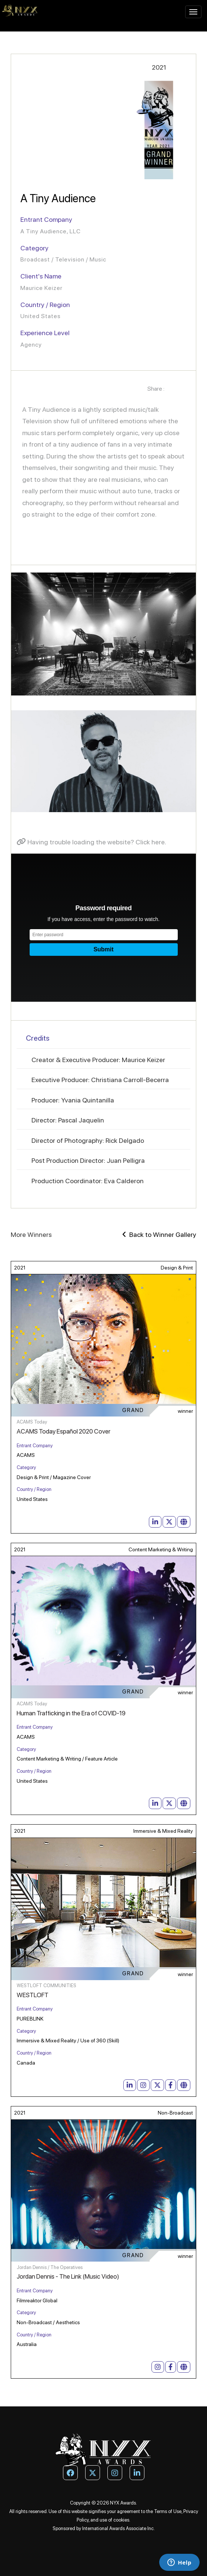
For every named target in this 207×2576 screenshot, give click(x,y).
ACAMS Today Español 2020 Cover (63, 1431)
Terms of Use (167, 2511)
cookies (121, 2520)
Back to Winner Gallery (159, 1234)
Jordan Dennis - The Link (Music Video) (68, 2276)
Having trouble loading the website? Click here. (91, 842)
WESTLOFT (33, 1995)
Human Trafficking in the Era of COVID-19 (71, 1713)
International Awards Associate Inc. (118, 2528)
